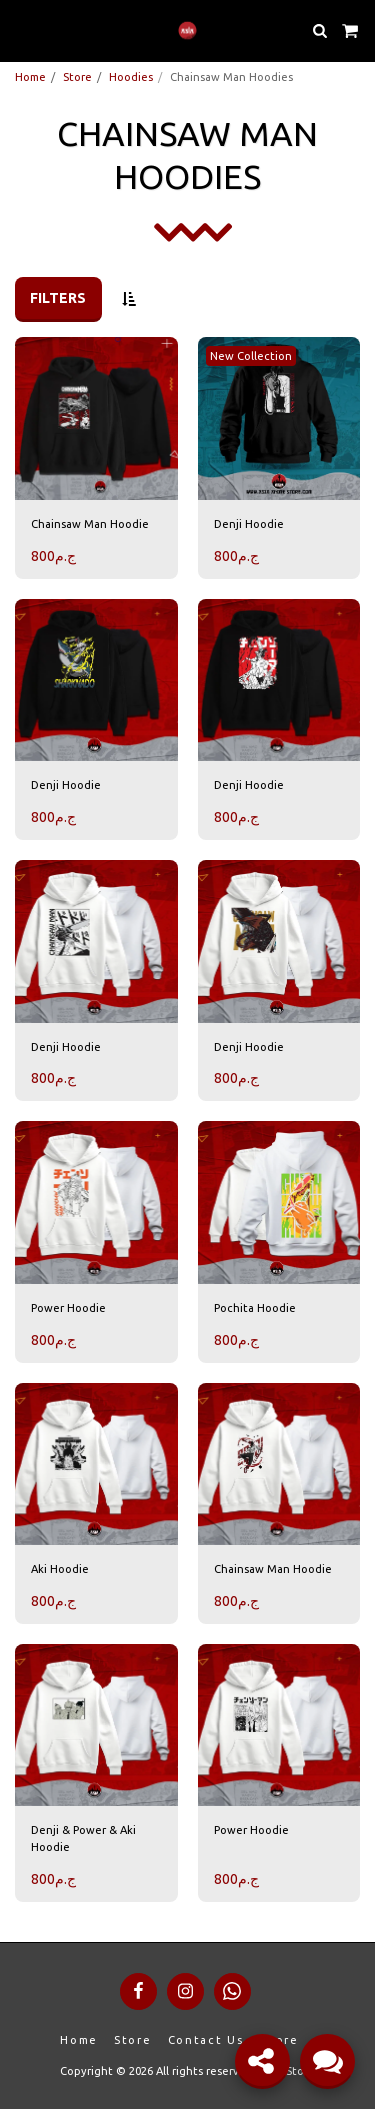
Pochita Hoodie (255, 1308)
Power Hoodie (68, 1308)
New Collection (251, 356)
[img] (96, 418)
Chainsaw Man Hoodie (90, 524)
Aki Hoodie (60, 1569)
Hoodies (131, 77)
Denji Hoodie (249, 524)
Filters (58, 298)
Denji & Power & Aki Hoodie (83, 1838)
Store (77, 77)
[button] (22, 29)
